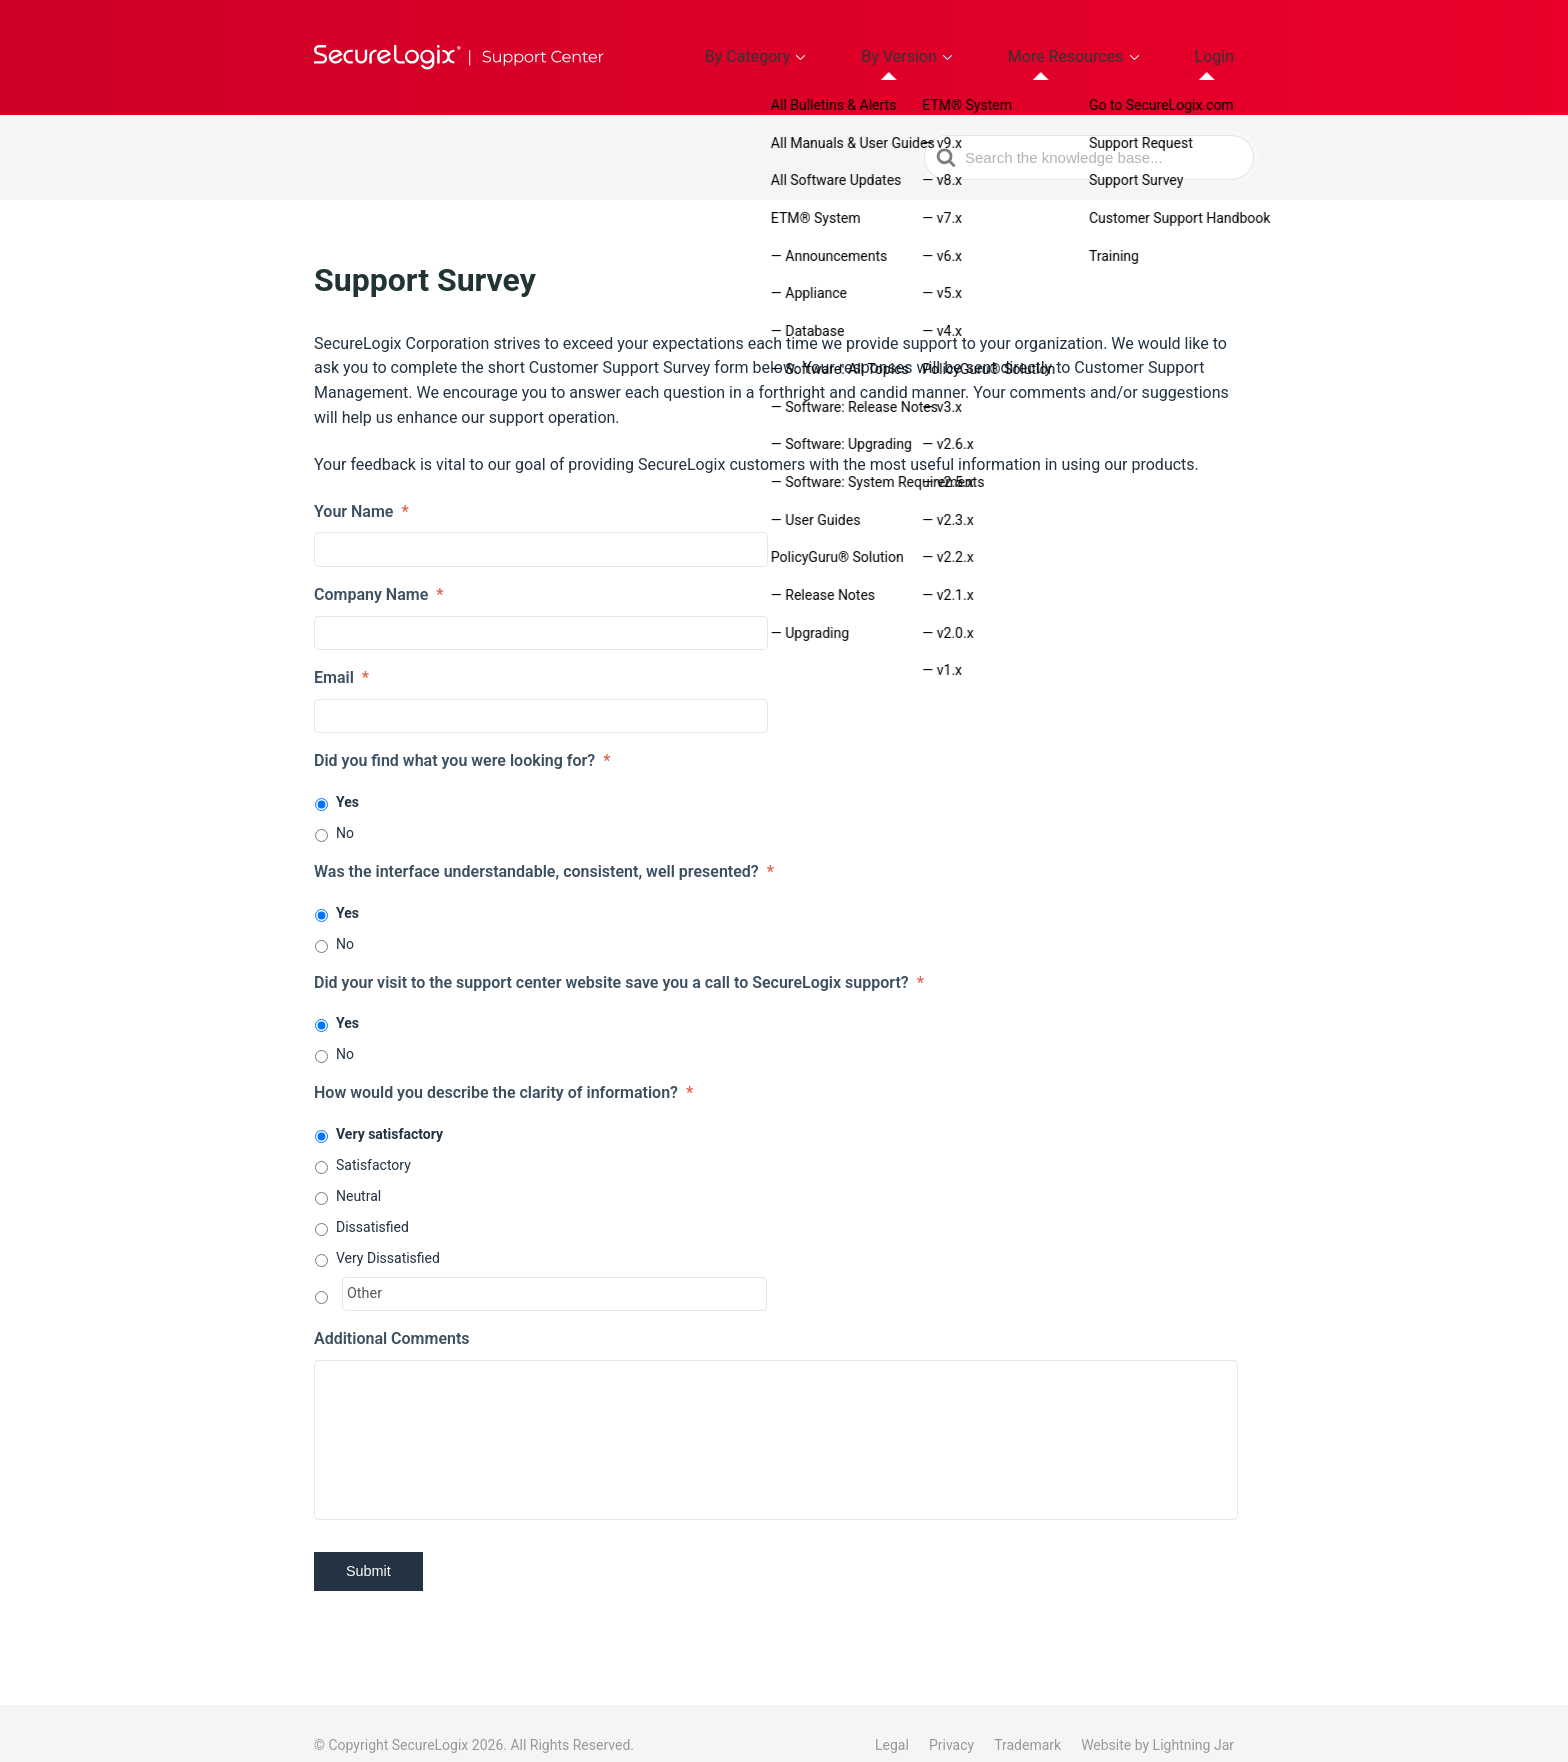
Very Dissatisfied (388, 1234)
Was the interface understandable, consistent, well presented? (544, 847)
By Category (849, 45)
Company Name (378, 570)
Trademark (1027, 1721)
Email (341, 653)
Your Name (361, 487)
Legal (892, 1721)
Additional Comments (392, 1315)
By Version (971, 45)
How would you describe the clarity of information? (503, 1069)
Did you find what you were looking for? (462, 736)
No (345, 809)
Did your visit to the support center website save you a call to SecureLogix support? (619, 958)
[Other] (554, 1270)
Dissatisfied (372, 1203)
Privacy (951, 1721)
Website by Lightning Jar (1157, 1721)
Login (1227, 45)
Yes (347, 778)
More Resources (1107, 45)
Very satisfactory (389, 1110)
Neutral (358, 1172)
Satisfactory (373, 1141)
